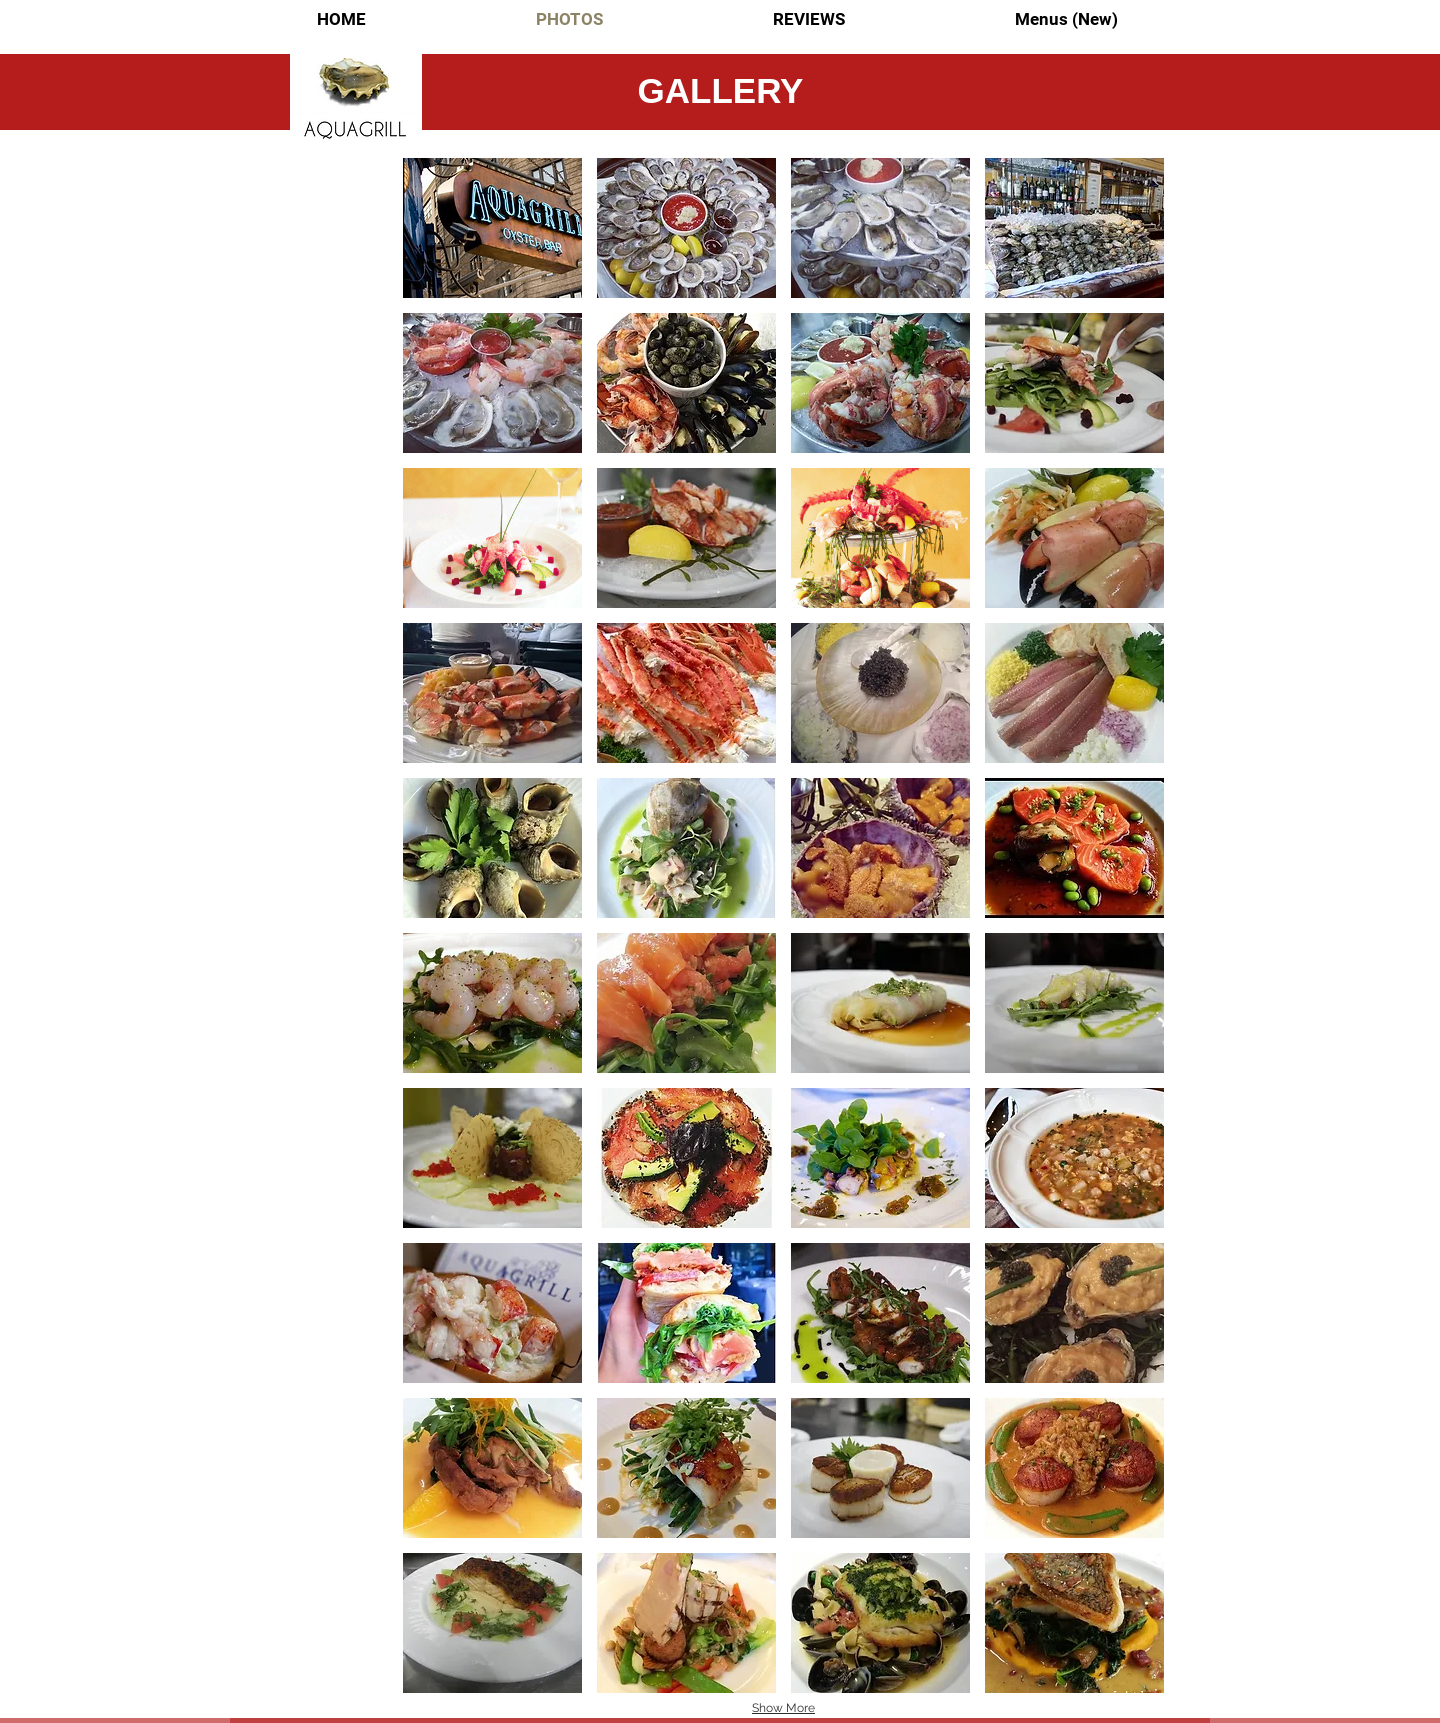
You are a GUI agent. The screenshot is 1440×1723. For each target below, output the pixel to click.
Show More (783, 1708)
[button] (492, 228)
